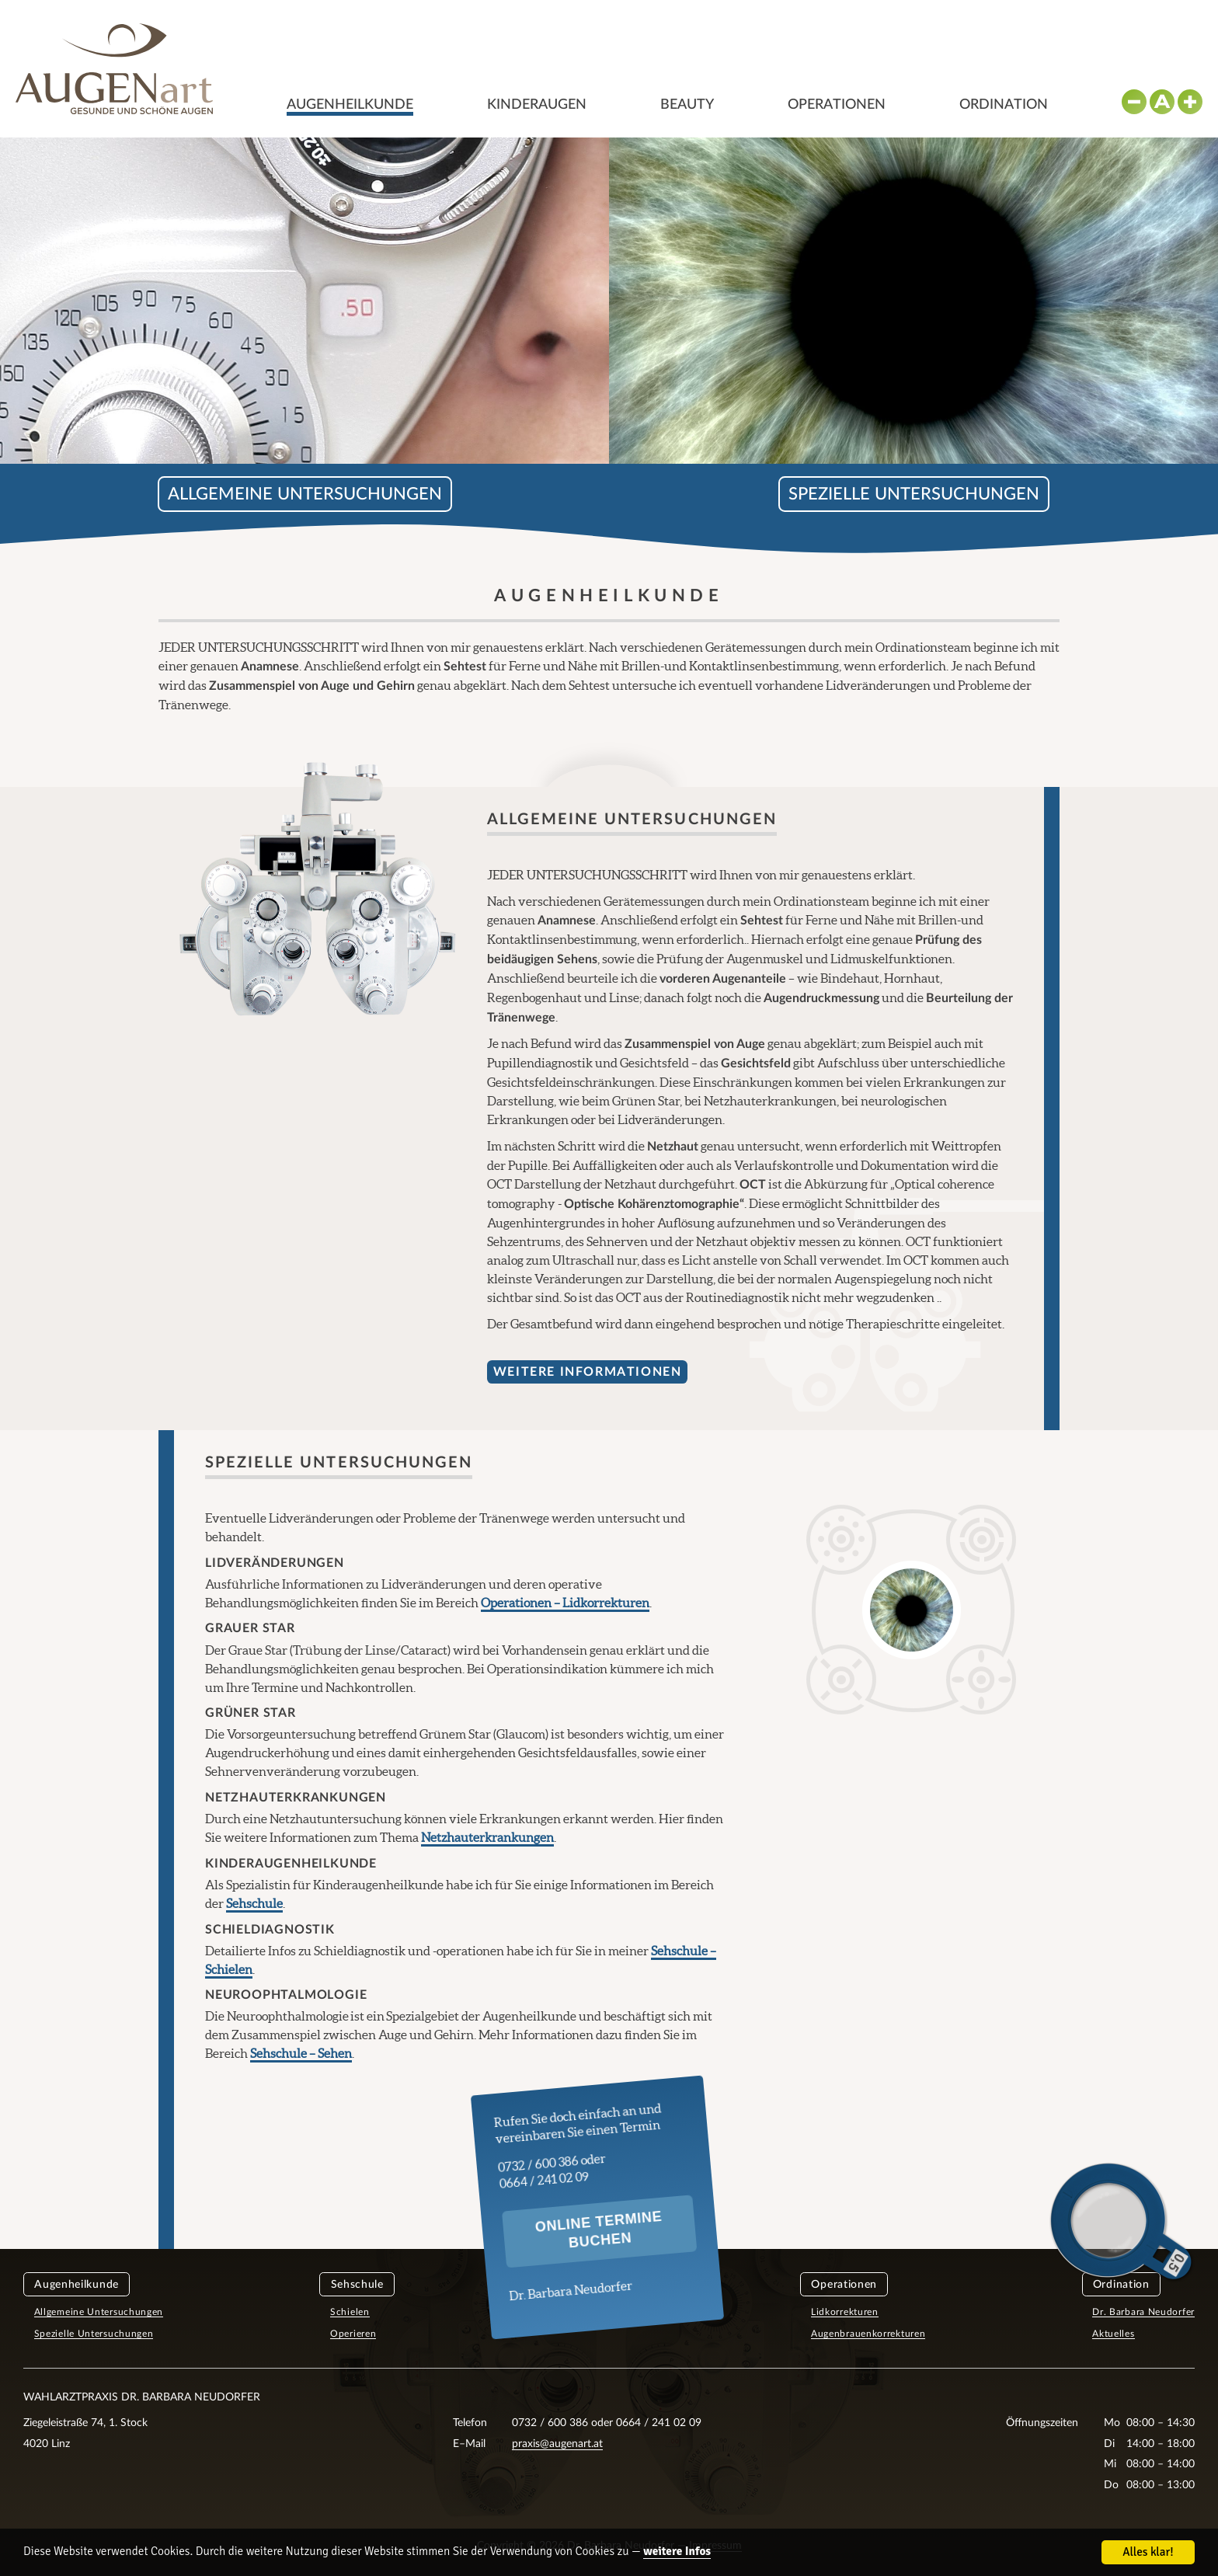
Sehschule (254, 1903)
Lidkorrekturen (845, 2312)
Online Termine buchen (598, 2230)
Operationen (837, 105)
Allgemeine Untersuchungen (305, 494)
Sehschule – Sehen (301, 2053)
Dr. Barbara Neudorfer (1143, 2312)
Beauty (687, 105)
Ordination (1003, 105)
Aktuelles (1113, 2333)
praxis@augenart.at (557, 2443)
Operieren (353, 2333)
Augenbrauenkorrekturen (868, 2333)
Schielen (350, 2312)
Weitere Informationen (587, 1372)
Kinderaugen (536, 105)
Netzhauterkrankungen (487, 1837)
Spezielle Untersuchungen (913, 494)
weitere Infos (677, 2552)
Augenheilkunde (350, 105)
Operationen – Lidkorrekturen (565, 1603)
